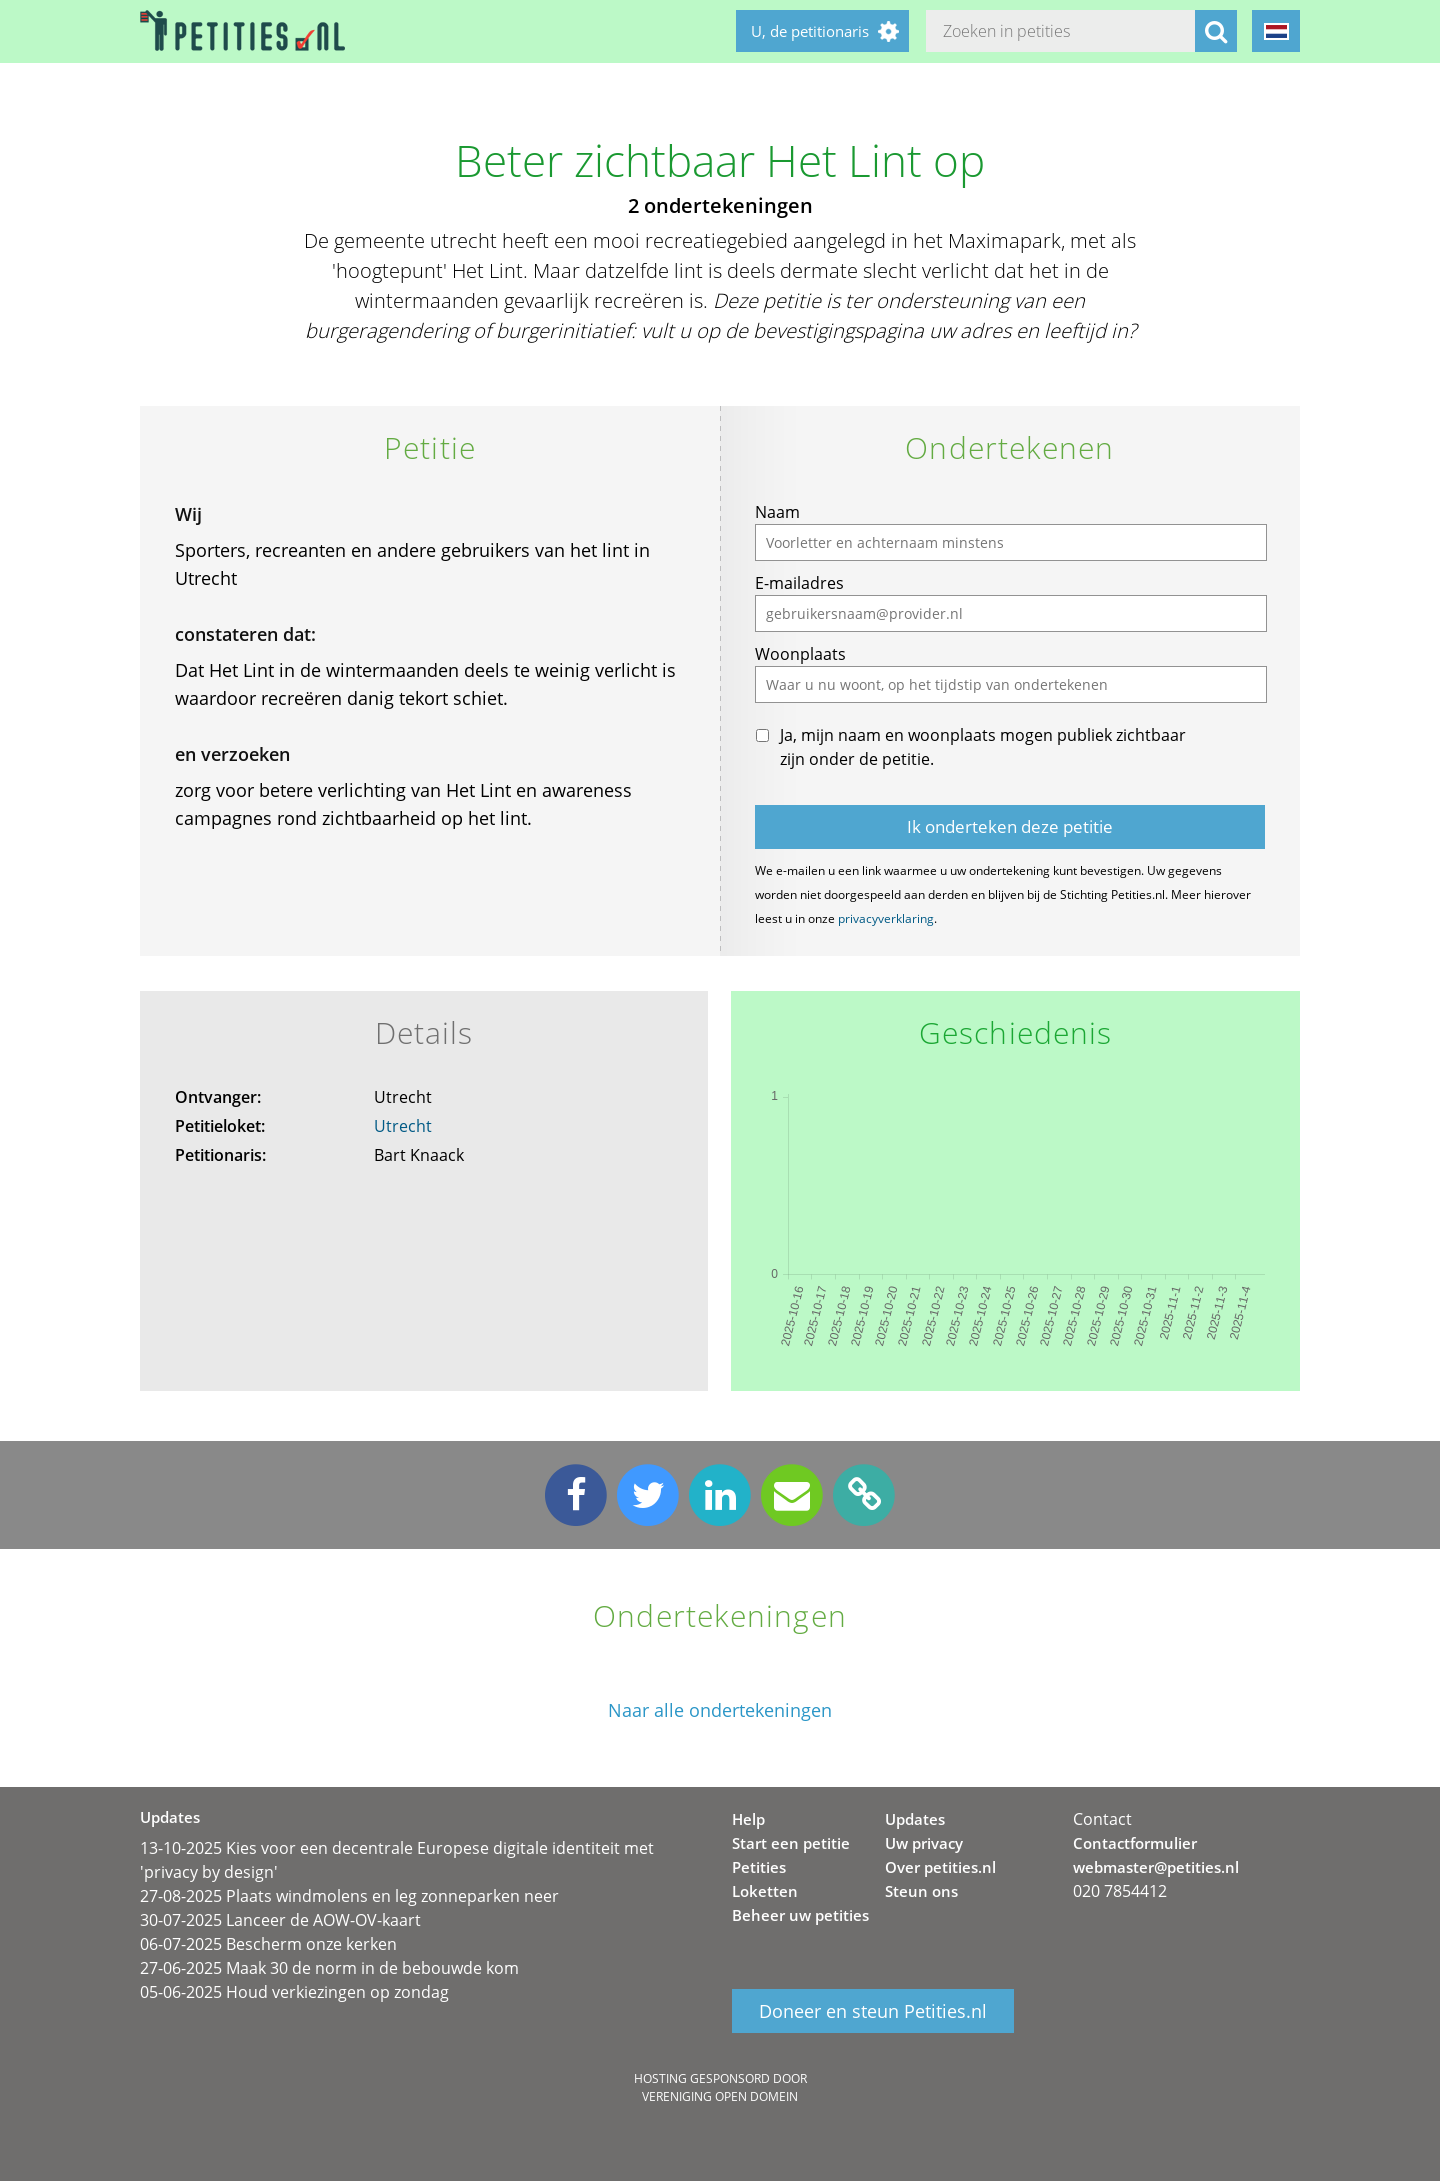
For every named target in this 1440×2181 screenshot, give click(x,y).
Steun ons (921, 1891)
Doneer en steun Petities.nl (873, 2011)
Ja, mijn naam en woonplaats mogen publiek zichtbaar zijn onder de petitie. (983, 747)
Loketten (765, 1891)
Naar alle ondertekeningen (720, 1710)
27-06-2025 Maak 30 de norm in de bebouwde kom (329, 1968)
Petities (759, 1867)
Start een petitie (791, 1843)
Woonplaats (800, 654)
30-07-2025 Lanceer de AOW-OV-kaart (280, 1920)
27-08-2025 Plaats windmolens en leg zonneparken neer (349, 1896)
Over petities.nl (940, 1867)
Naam (777, 512)
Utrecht (403, 1126)
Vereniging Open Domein (720, 2096)
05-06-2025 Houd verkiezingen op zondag (294, 1992)
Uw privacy (924, 1843)
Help (748, 1819)
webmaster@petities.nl (1156, 1867)
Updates (915, 1819)
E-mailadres (799, 583)
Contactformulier (1135, 1843)
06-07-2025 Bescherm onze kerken (268, 1944)
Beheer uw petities (800, 1915)
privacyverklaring (886, 918)
